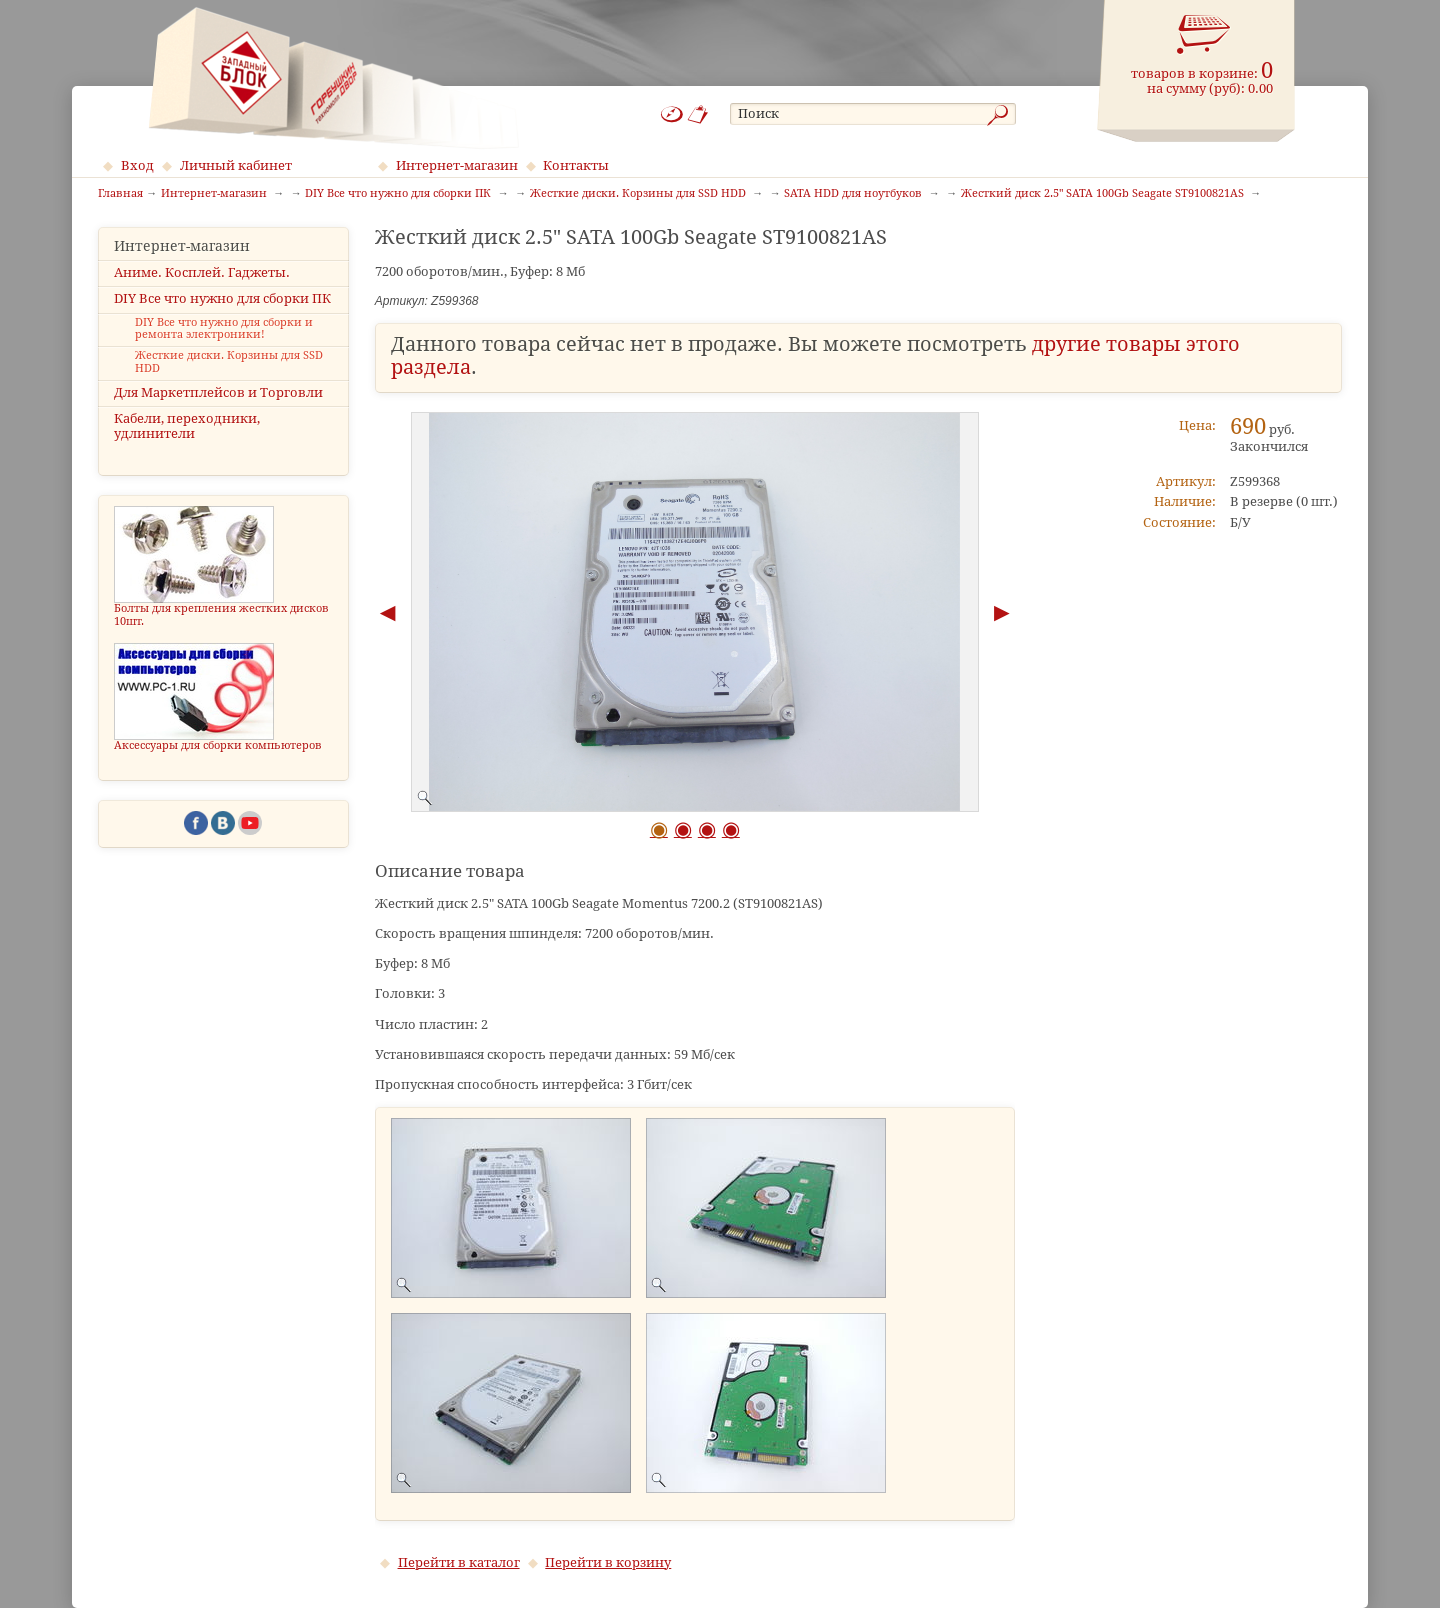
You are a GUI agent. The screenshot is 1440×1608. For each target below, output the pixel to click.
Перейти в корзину (608, 1562)
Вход (137, 165)
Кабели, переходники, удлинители (187, 426)
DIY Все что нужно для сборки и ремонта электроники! (224, 329)
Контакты (576, 165)
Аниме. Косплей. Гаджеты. (202, 272)
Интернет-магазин (457, 165)
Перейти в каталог (459, 1562)
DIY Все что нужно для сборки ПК (222, 298)
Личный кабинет (236, 165)
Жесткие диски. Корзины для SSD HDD (229, 362)
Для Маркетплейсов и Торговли (218, 392)
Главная (120, 194)
